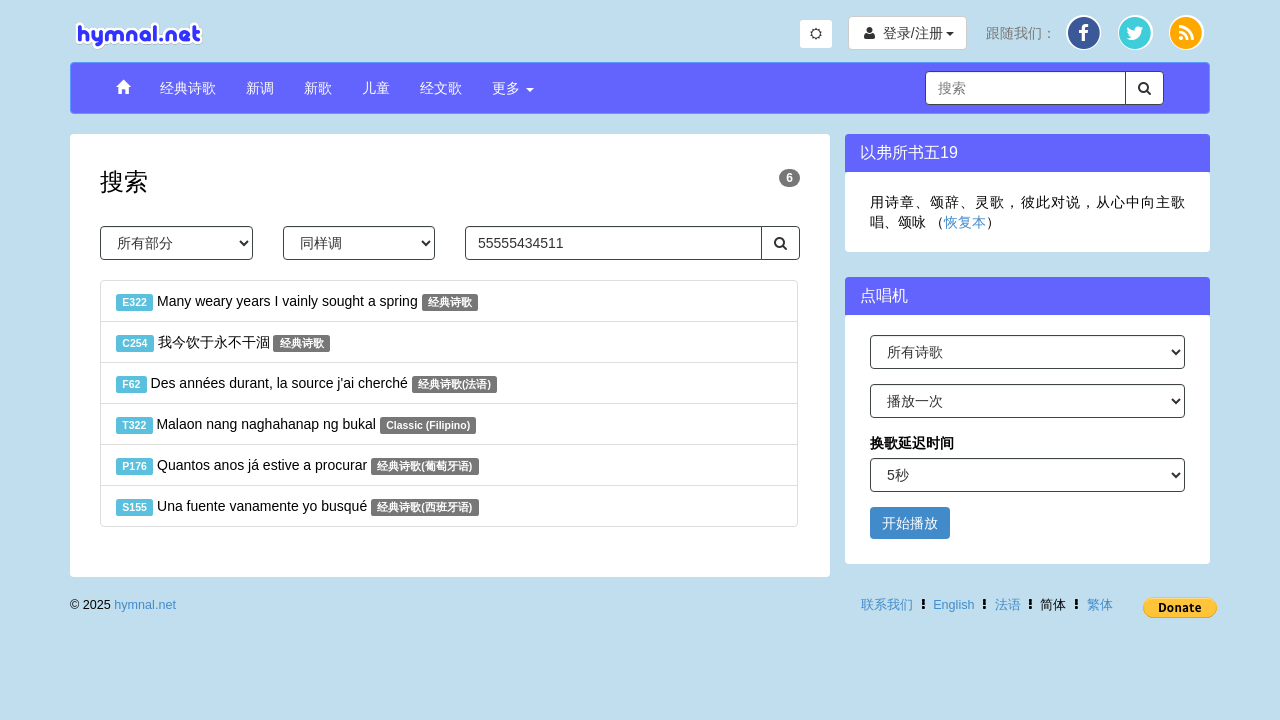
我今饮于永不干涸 (223, 343)
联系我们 (887, 605)
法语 (1008, 605)
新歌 (318, 88)
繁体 (1100, 605)
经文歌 (441, 88)
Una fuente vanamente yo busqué (297, 507)
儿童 (376, 88)
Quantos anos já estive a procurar (297, 466)
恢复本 (965, 222)
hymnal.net (145, 605)
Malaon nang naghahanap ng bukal (296, 425)
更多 (513, 88)
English (953, 605)
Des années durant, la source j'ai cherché (306, 384)
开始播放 (910, 523)
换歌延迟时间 (912, 443)
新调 (260, 88)
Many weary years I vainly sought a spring (297, 302)
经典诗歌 (188, 88)
